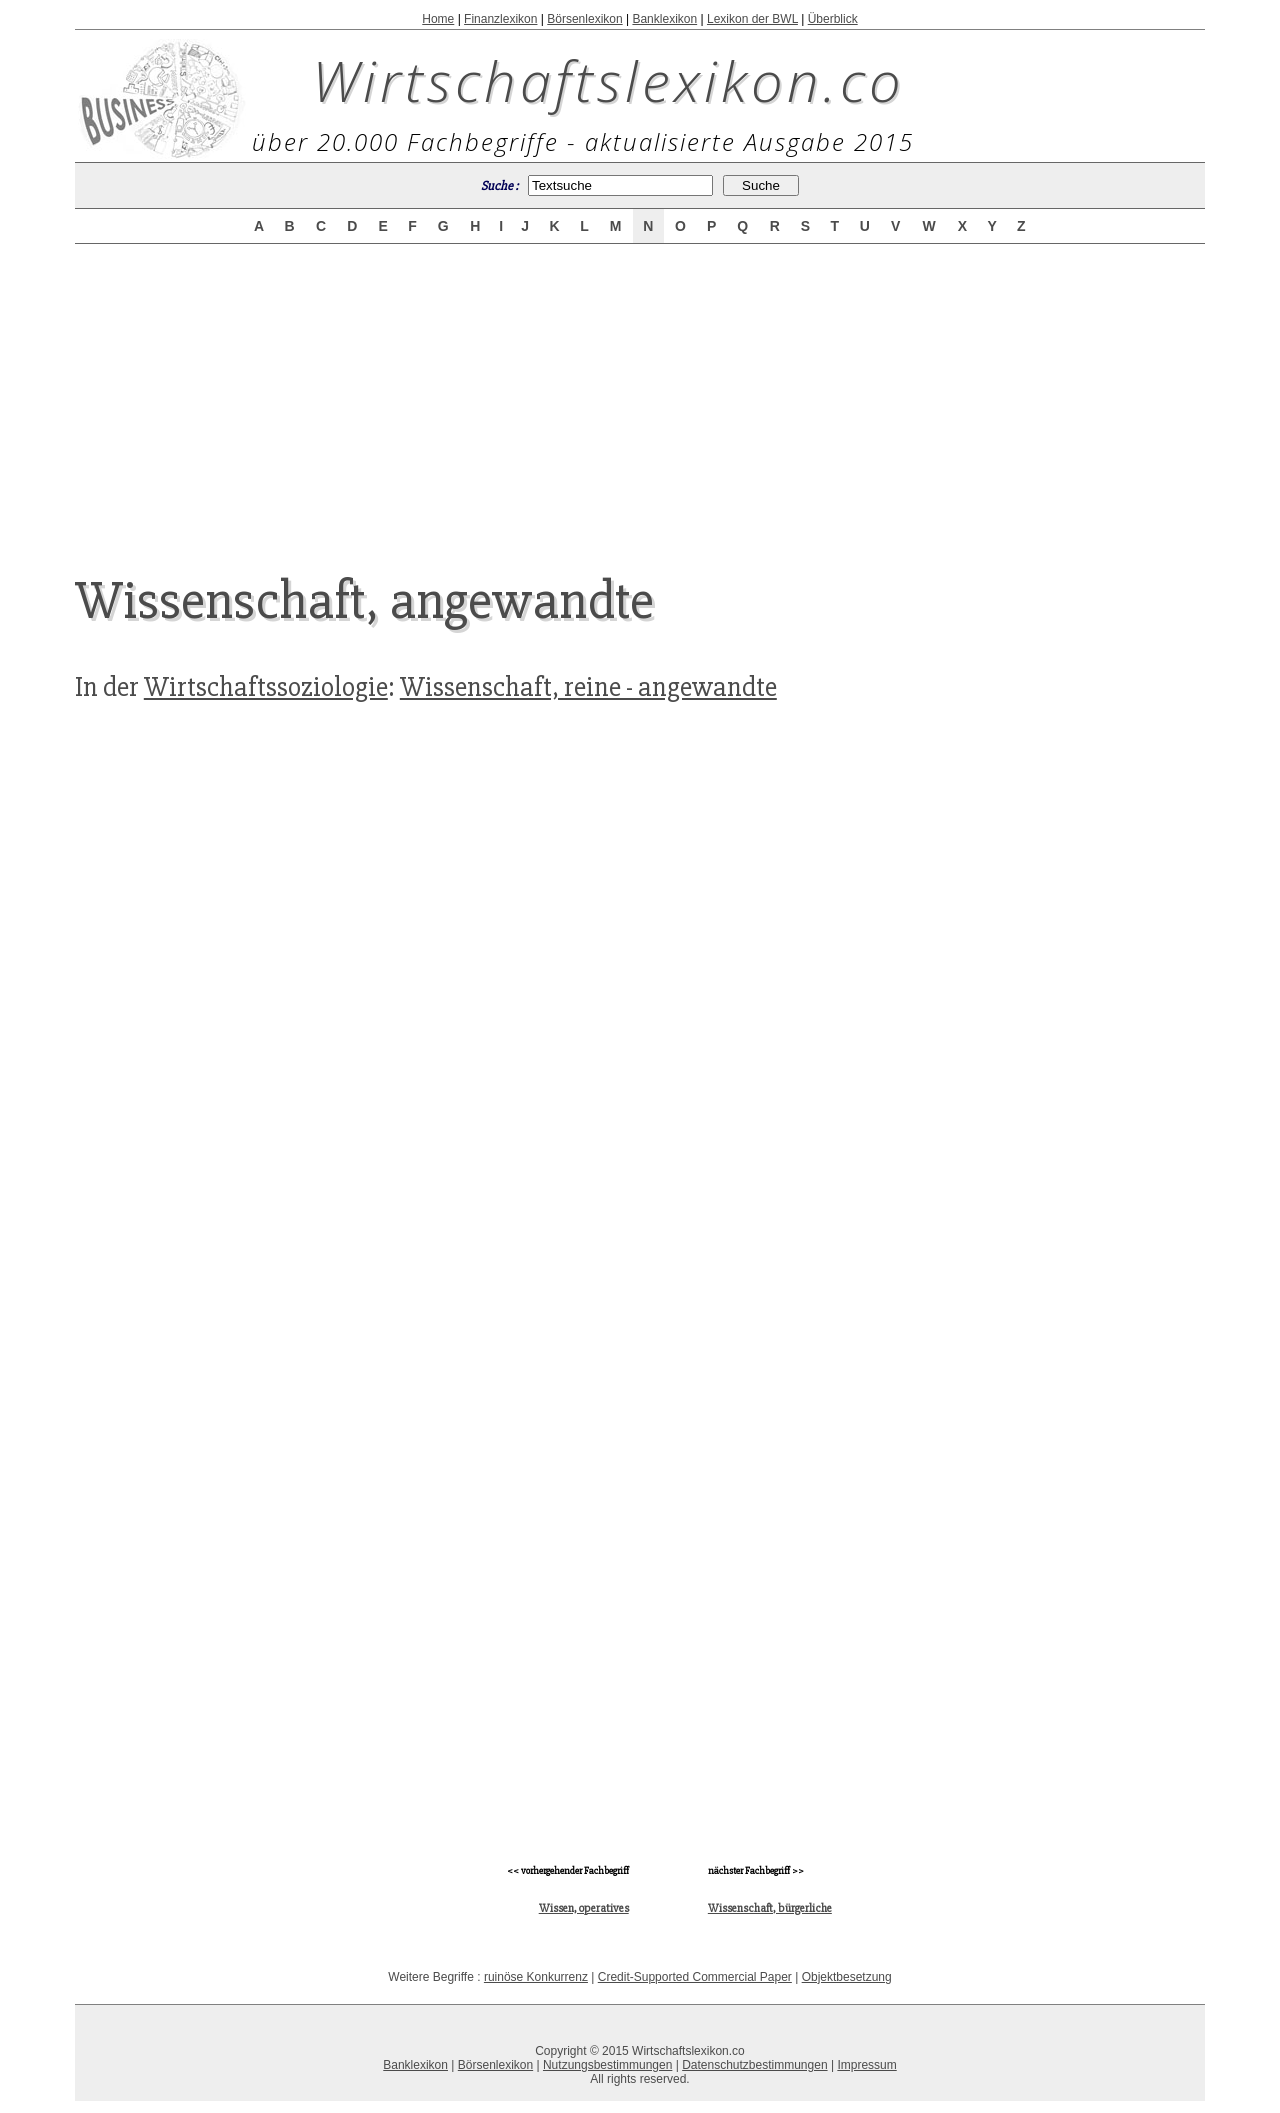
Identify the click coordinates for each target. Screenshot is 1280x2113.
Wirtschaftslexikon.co (608, 80)
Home (438, 19)
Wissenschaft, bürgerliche (770, 1908)
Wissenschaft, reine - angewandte (588, 687)
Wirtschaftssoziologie (266, 687)
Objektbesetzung (847, 1977)
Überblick (833, 19)
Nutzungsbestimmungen (607, 2065)
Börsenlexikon (584, 19)
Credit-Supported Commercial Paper (695, 1977)
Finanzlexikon (500, 19)
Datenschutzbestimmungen (754, 2065)
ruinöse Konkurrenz (536, 1977)
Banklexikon (664, 19)
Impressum (866, 2065)
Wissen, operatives (584, 1908)
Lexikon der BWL (752, 19)
